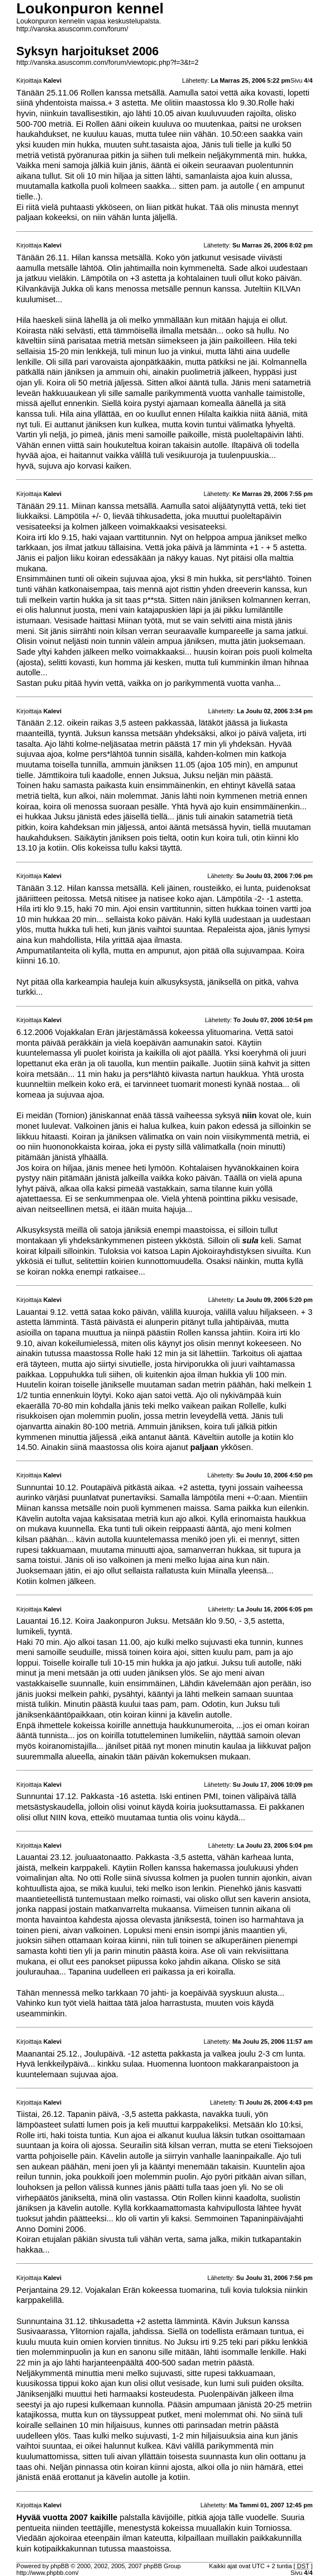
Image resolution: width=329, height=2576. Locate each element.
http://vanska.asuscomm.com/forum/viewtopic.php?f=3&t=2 (107, 62)
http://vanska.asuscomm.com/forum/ (72, 29)
